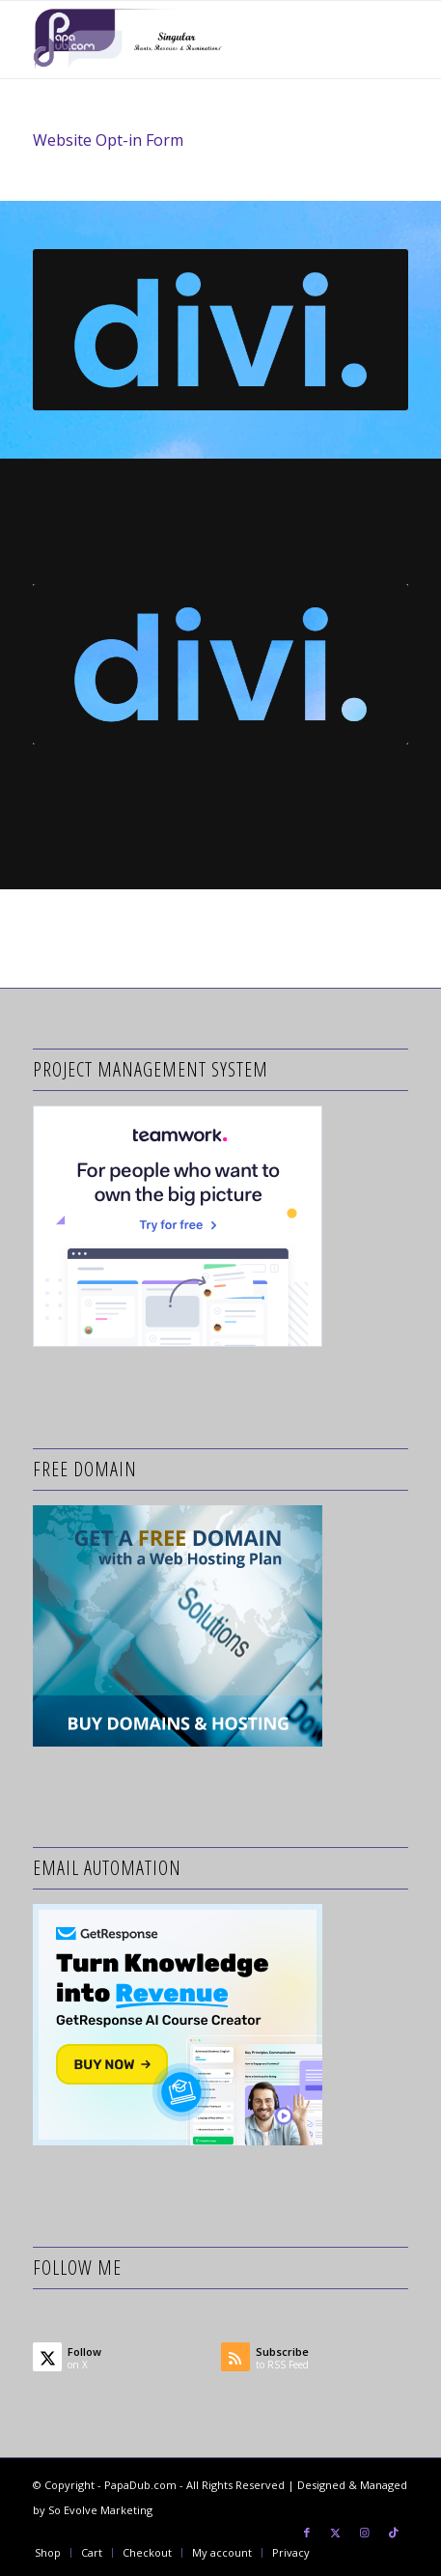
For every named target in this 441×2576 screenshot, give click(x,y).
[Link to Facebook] (306, 2532)
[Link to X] (335, 2532)
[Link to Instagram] (364, 2532)
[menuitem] (47, 2553)
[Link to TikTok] (393, 2532)
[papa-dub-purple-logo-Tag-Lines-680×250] (183, 39)
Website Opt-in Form (108, 140)
